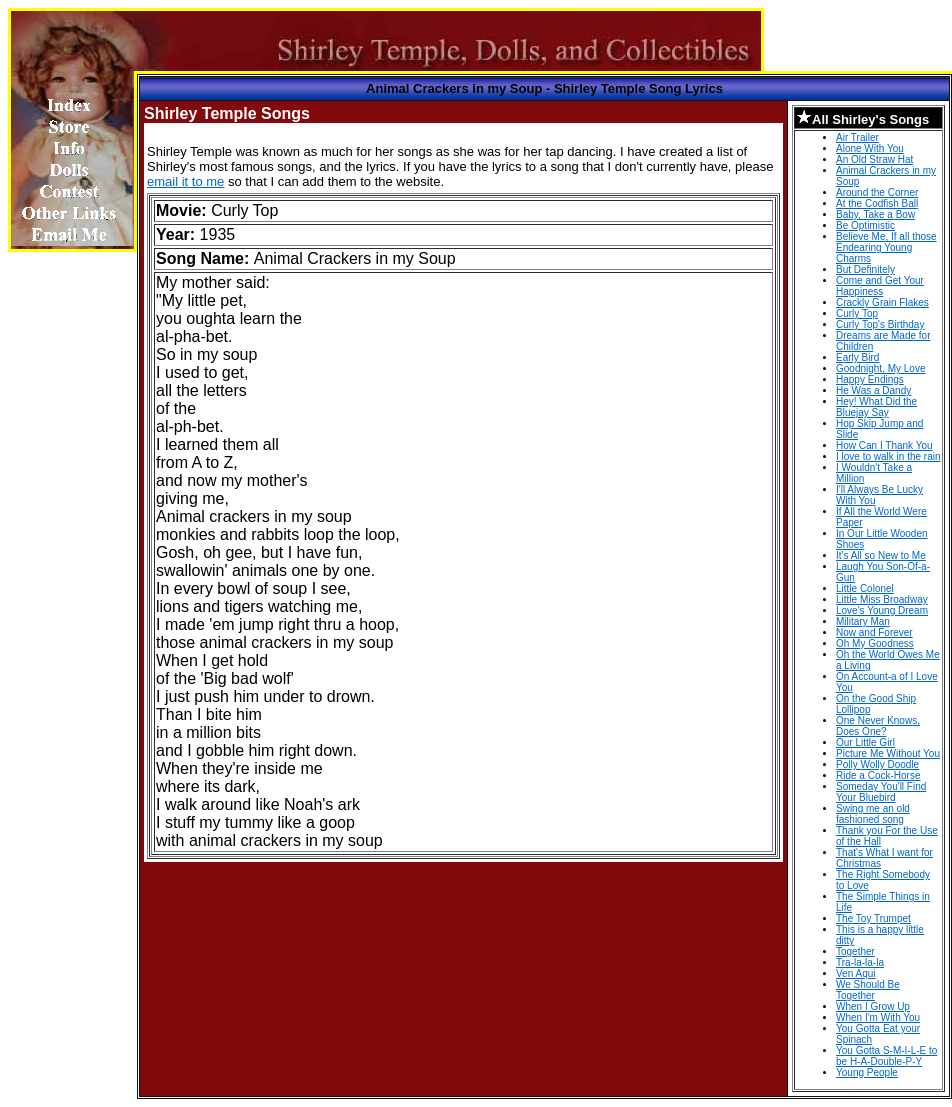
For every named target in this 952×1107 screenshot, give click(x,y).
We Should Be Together (868, 990)
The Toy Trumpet (873, 918)
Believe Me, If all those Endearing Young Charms (886, 247)
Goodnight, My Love (881, 368)
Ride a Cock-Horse (878, 775)
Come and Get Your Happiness (880, 286)
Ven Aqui (855, 973)
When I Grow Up (873, 1006)
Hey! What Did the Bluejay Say (876, 407)
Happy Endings (870, 379)
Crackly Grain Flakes (882, 302)
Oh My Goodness (875, 643)
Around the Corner (877, 192)
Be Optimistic (865, 225)
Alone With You (870, 148)
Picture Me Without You (888, 753)
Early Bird (857, 357)
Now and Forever (874, 632)
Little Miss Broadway (882, 599)
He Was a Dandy (873, 390)
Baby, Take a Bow (875, 214)
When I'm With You (878, 1017)
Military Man (863, 621)
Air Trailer (857, 137)
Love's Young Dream (882, 610)
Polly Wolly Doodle (877, 764)
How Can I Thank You (884, 445)
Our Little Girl (865, 742)
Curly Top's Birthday (880, 324)
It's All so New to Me (881, 555)
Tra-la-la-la (860, 962)
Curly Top (857, 313)
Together (855, 951)
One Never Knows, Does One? (878, 726)
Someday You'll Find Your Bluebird (881, 792)
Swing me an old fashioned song (873, 814)
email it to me (185, 181)
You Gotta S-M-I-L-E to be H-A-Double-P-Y (886, 1056)
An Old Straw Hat (874, 159)
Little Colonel (865, 588)
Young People (867, 1072)
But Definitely (865, 269)
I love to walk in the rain (888, 456)
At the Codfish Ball (877, 203)
